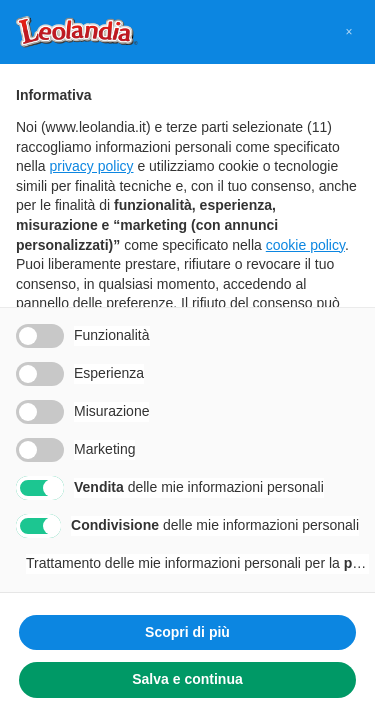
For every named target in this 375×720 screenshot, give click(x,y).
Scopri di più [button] (187, 632)
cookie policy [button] (305, 245)
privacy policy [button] (91, 166)
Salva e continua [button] (187, 679)
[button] (349, 32)
